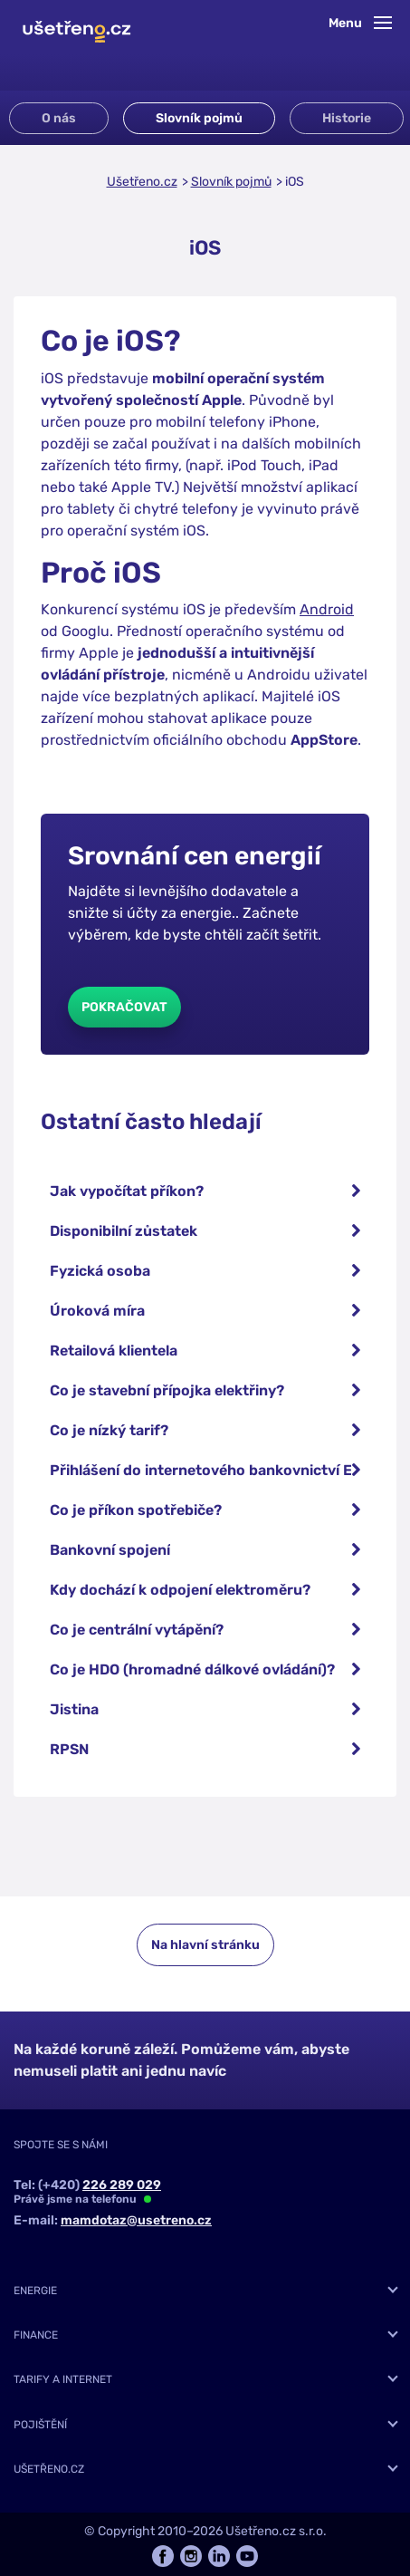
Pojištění (40, 2424)
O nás (59, 118)
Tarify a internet (63, 2379)
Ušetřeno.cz (142, 181)
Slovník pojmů (199, 118)
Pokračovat (124, 1007)
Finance (36, 2335)
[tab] (205, 2290)
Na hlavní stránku (205, 1945)
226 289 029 (121, 2185)
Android (327, 609)
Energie (35, 2290)
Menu (360, 23)
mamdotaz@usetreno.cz (136, 2220)
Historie (346, 118)
